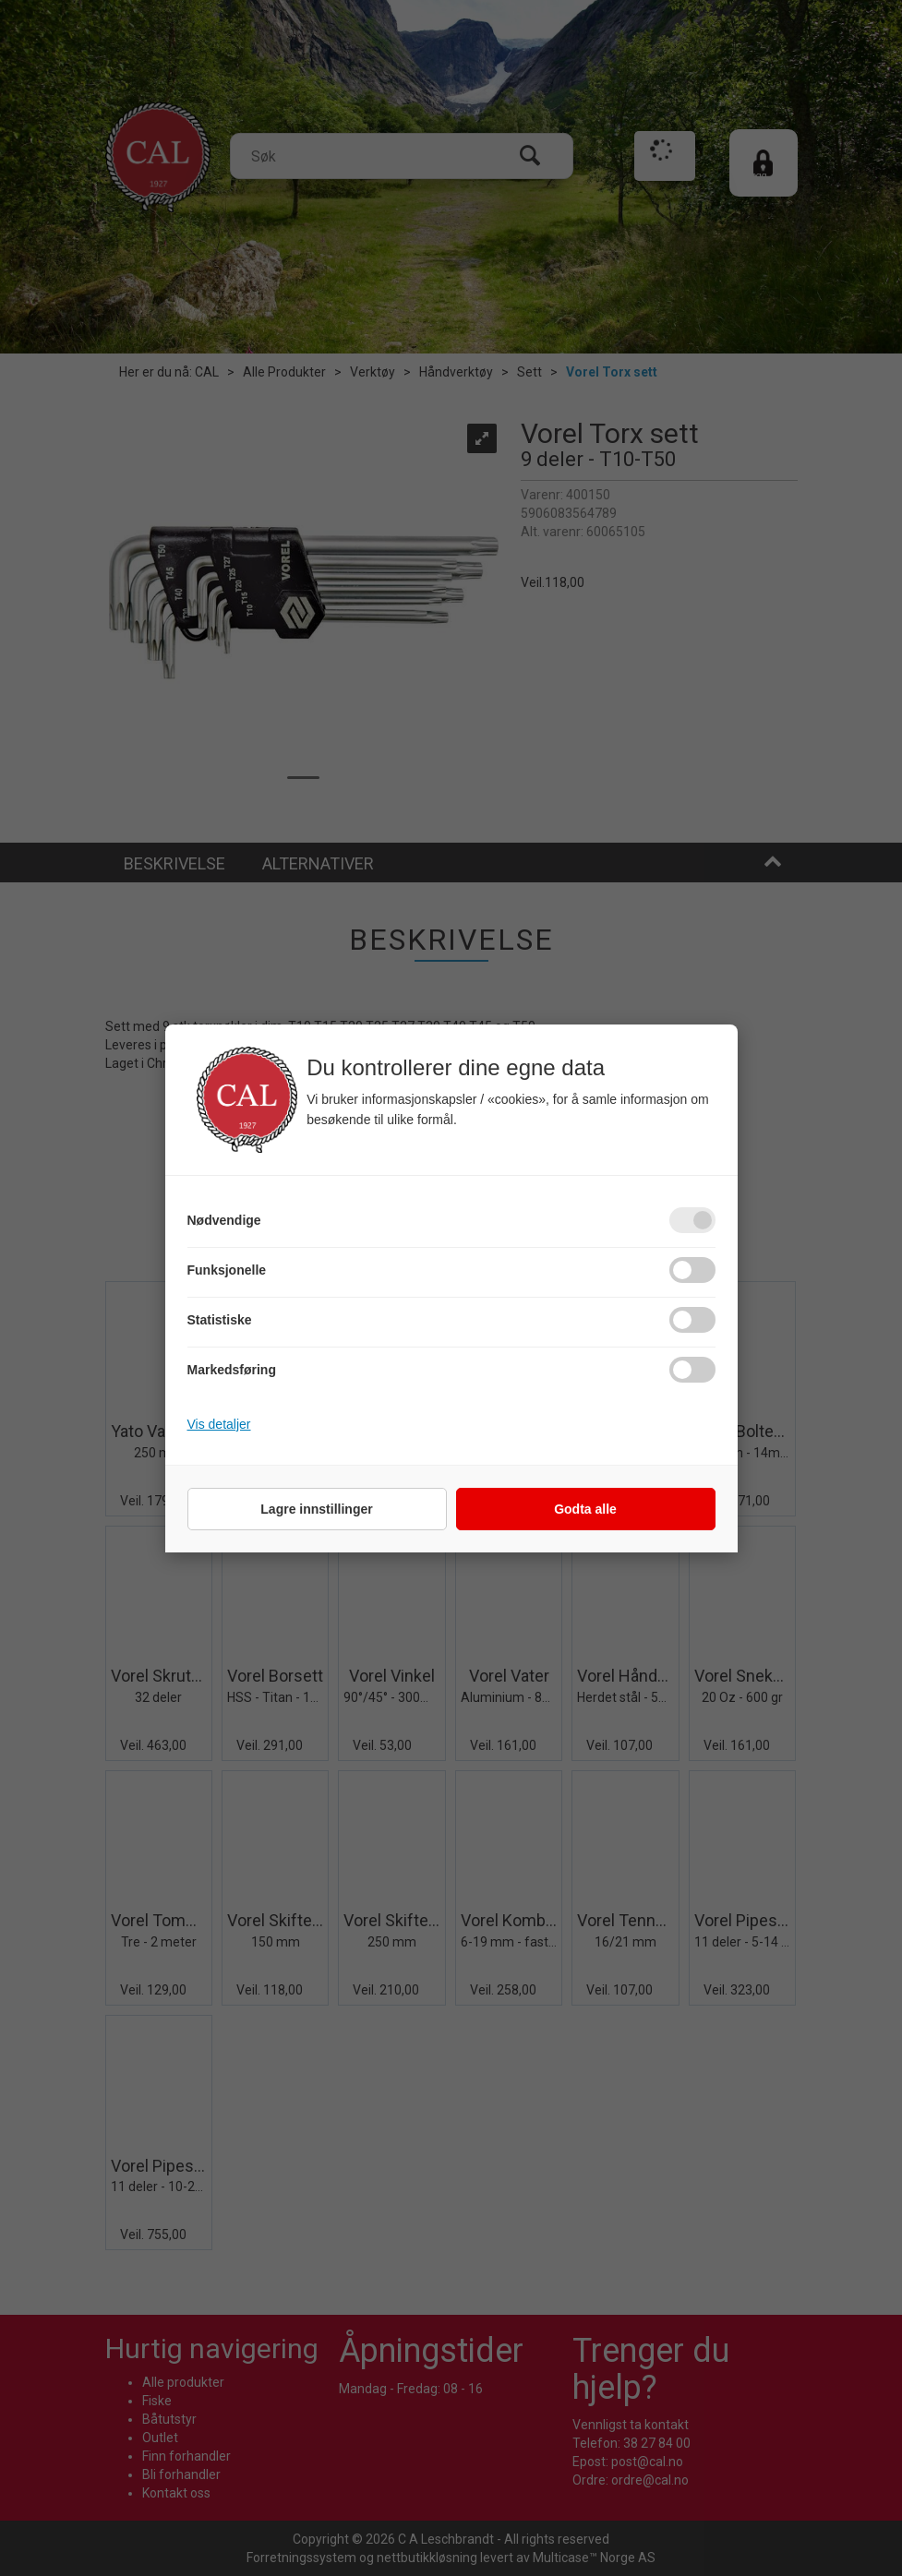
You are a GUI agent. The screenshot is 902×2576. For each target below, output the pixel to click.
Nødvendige (224, 1220)
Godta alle (585, 1509)
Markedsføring (231, 1369)
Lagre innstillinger (316, 1509)
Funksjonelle (227, 1270)
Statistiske (219, 1319)
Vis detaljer (219, 1424)
